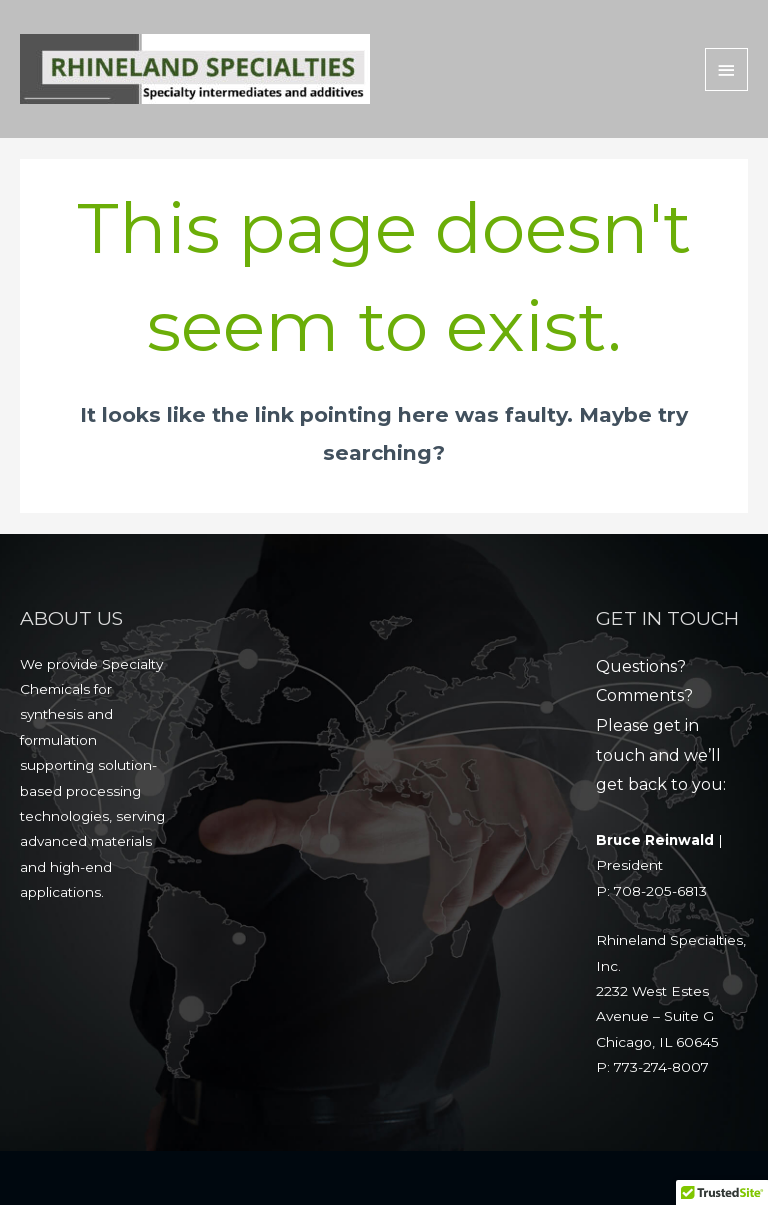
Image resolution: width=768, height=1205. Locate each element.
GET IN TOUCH (667, 618)
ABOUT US (71, 618)
